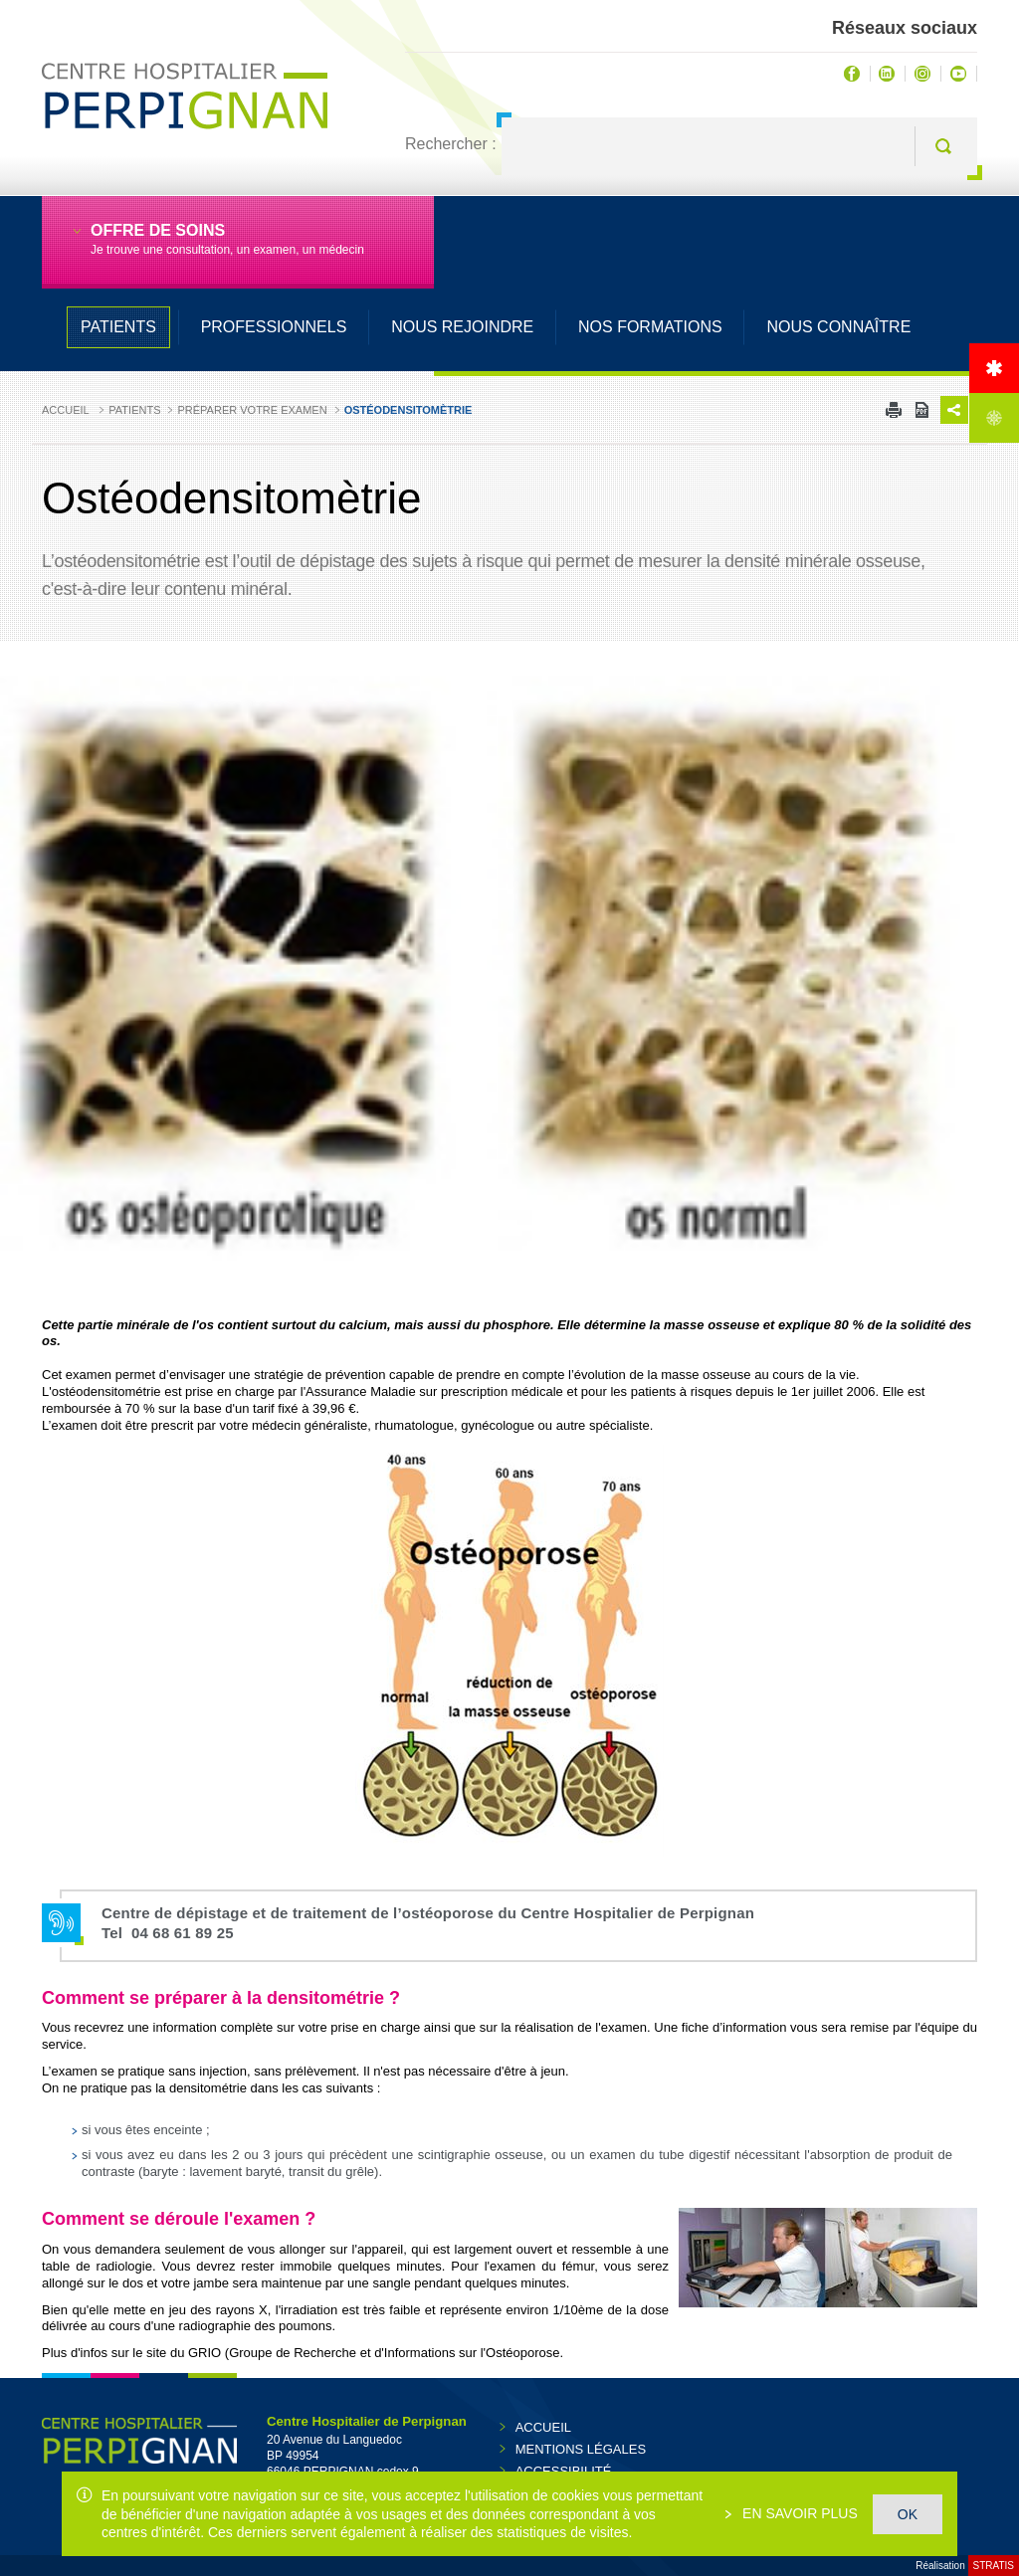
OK (907, 2514)
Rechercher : (451, 143)
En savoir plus (798, 2513)
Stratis (993, 2565)
